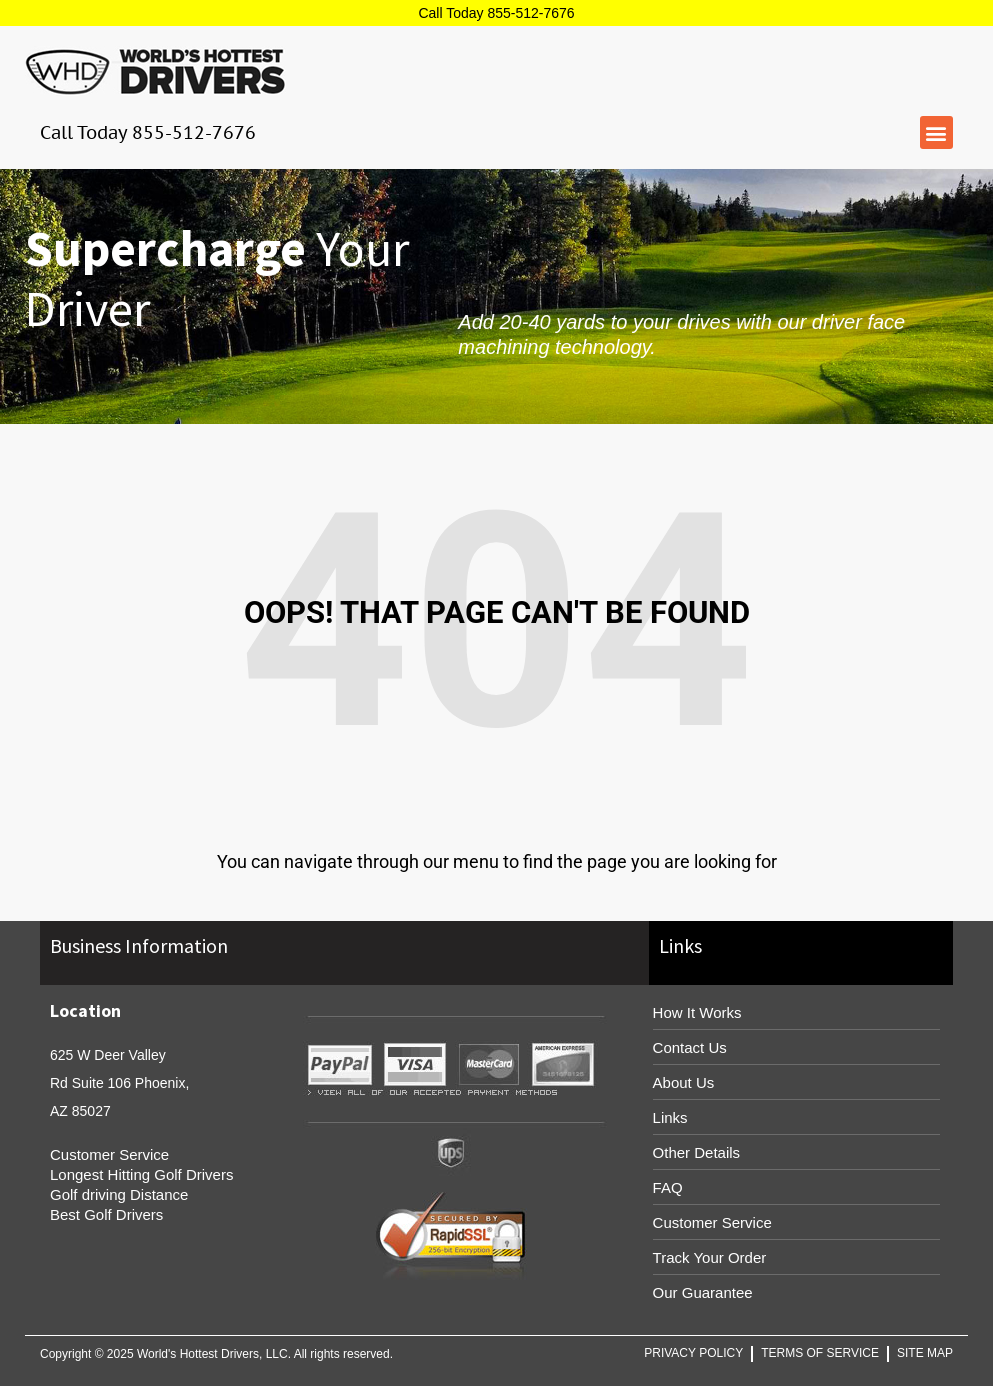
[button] (936, 132)
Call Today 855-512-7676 (496, 13)
